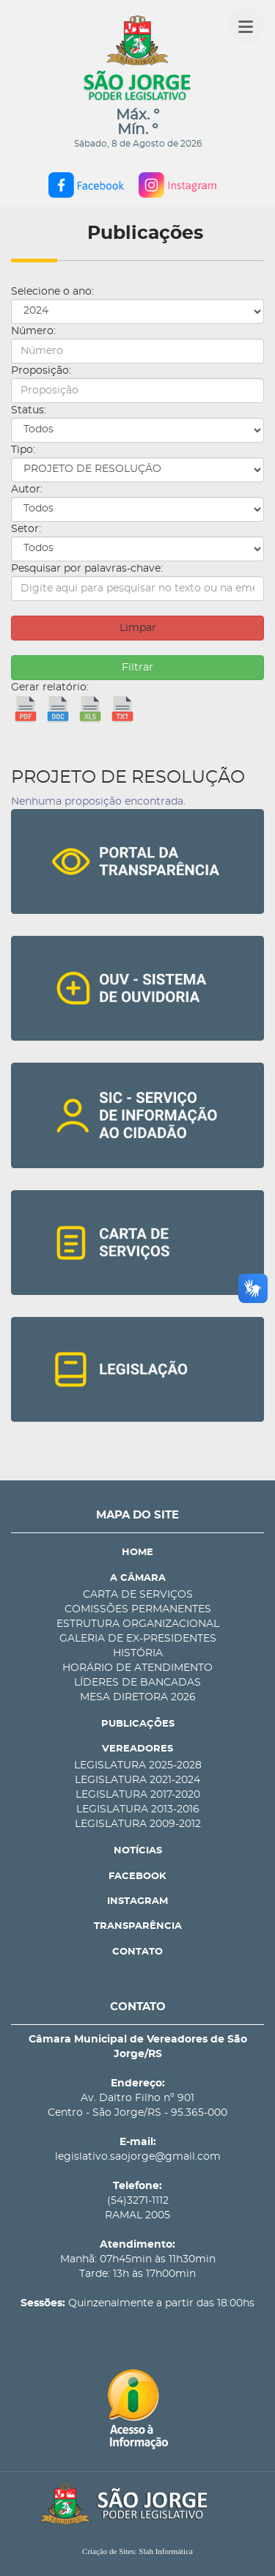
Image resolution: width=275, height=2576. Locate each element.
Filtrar (137, 668)
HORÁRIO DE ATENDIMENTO (137, 1668)
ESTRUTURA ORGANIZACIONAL (137, 1624)
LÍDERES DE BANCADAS (137, 1683)
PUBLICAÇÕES (138, 1724)
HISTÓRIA (138, 1653)
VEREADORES (137, 1749)
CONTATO (137, 1952)
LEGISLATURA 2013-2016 (137, 1809)
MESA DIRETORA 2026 (138, 1697)
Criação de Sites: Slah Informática (137, 2551)
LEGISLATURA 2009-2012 (138, 1824)
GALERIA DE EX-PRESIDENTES (137, 1639)
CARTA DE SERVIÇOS (138, 1595)
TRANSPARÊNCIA (138, 1926)
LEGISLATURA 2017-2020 (138, 1795)
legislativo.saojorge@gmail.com (138, 2157)
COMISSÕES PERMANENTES (138, 1609)
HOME (137, 1552)
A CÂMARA (138, 1578)
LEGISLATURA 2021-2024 (137, 1780)
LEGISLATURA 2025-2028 (138, 1765)
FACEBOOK (137, 1876)
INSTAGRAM (137, 1901)
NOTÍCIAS (138, 1851)
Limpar (138, 628)
